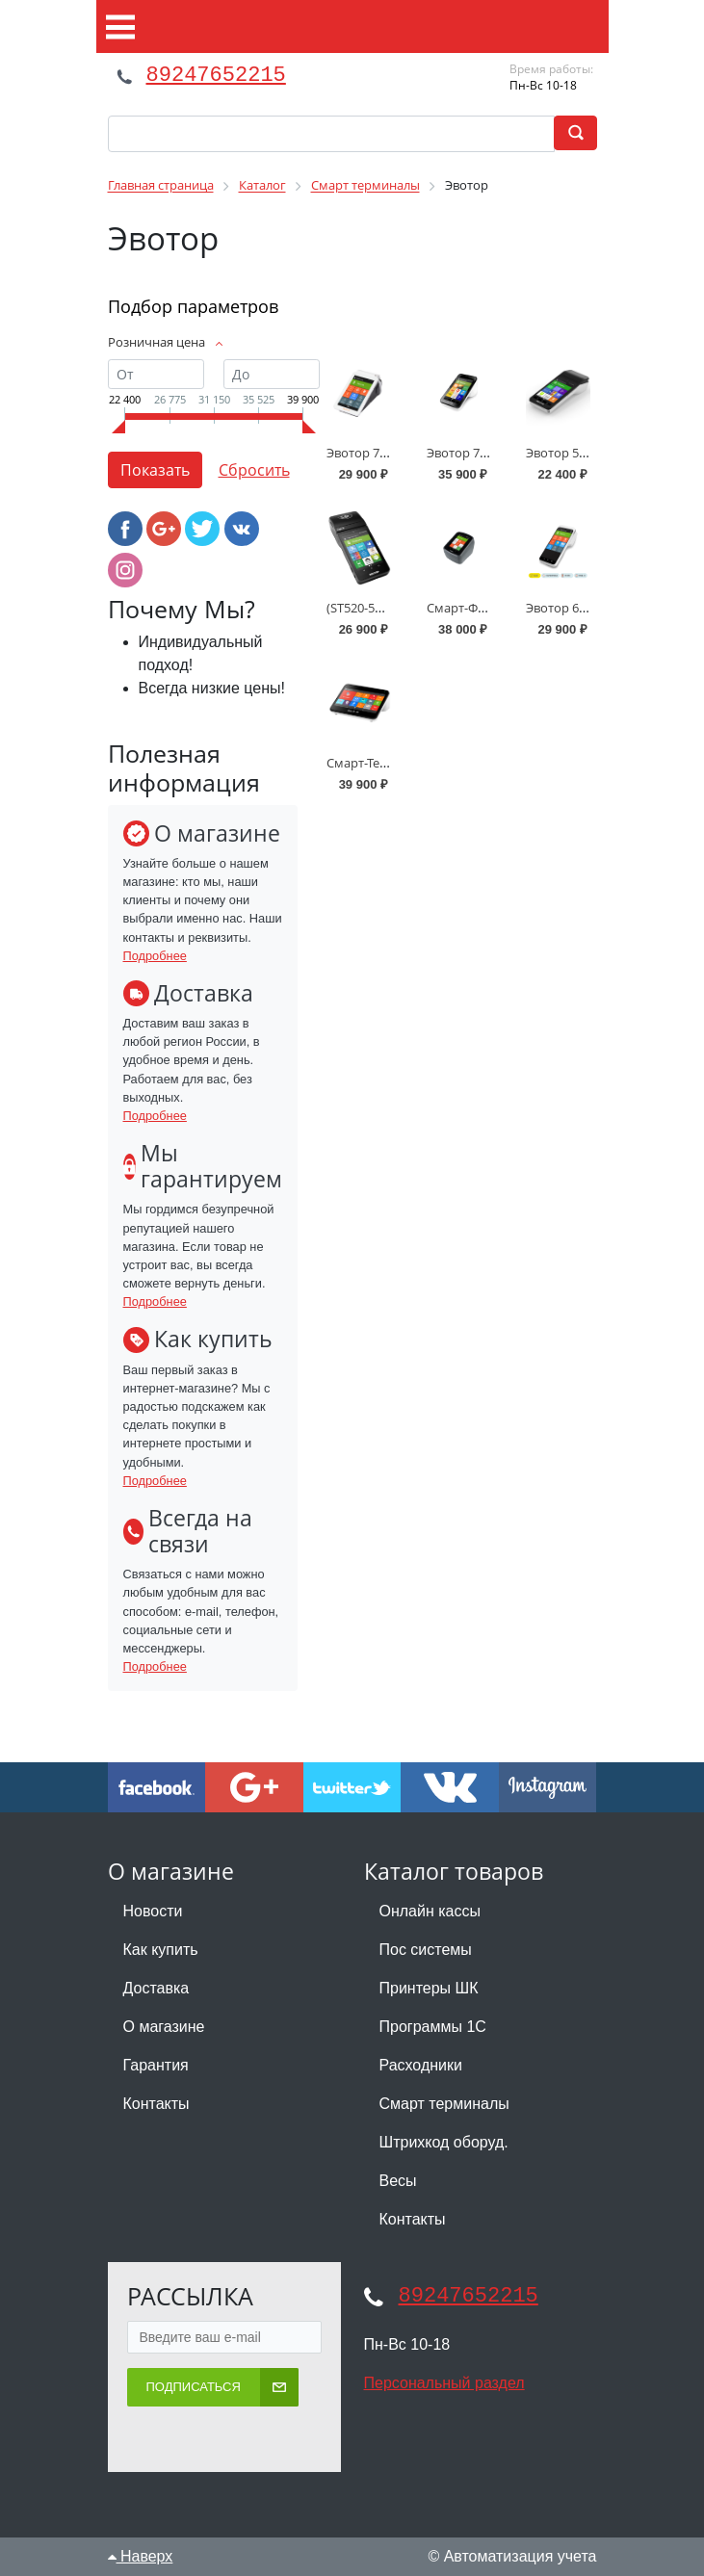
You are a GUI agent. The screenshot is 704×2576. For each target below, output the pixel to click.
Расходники (420, 2065)
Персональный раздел (444, 2383)
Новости (153, 1911)
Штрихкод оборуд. (443, 2142)
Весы (398, 2181)
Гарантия (156, 2065)
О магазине (164, 2026)
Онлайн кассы (430, 1911)
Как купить (160, 1949)
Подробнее (155, 956)
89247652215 (216, 76)
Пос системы (425, 1949)
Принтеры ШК (429, 1988)
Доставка (156, 1988)
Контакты (156, 2103)
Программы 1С (432, 2026)
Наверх (140, 2556)
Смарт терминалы (444, 2103)
